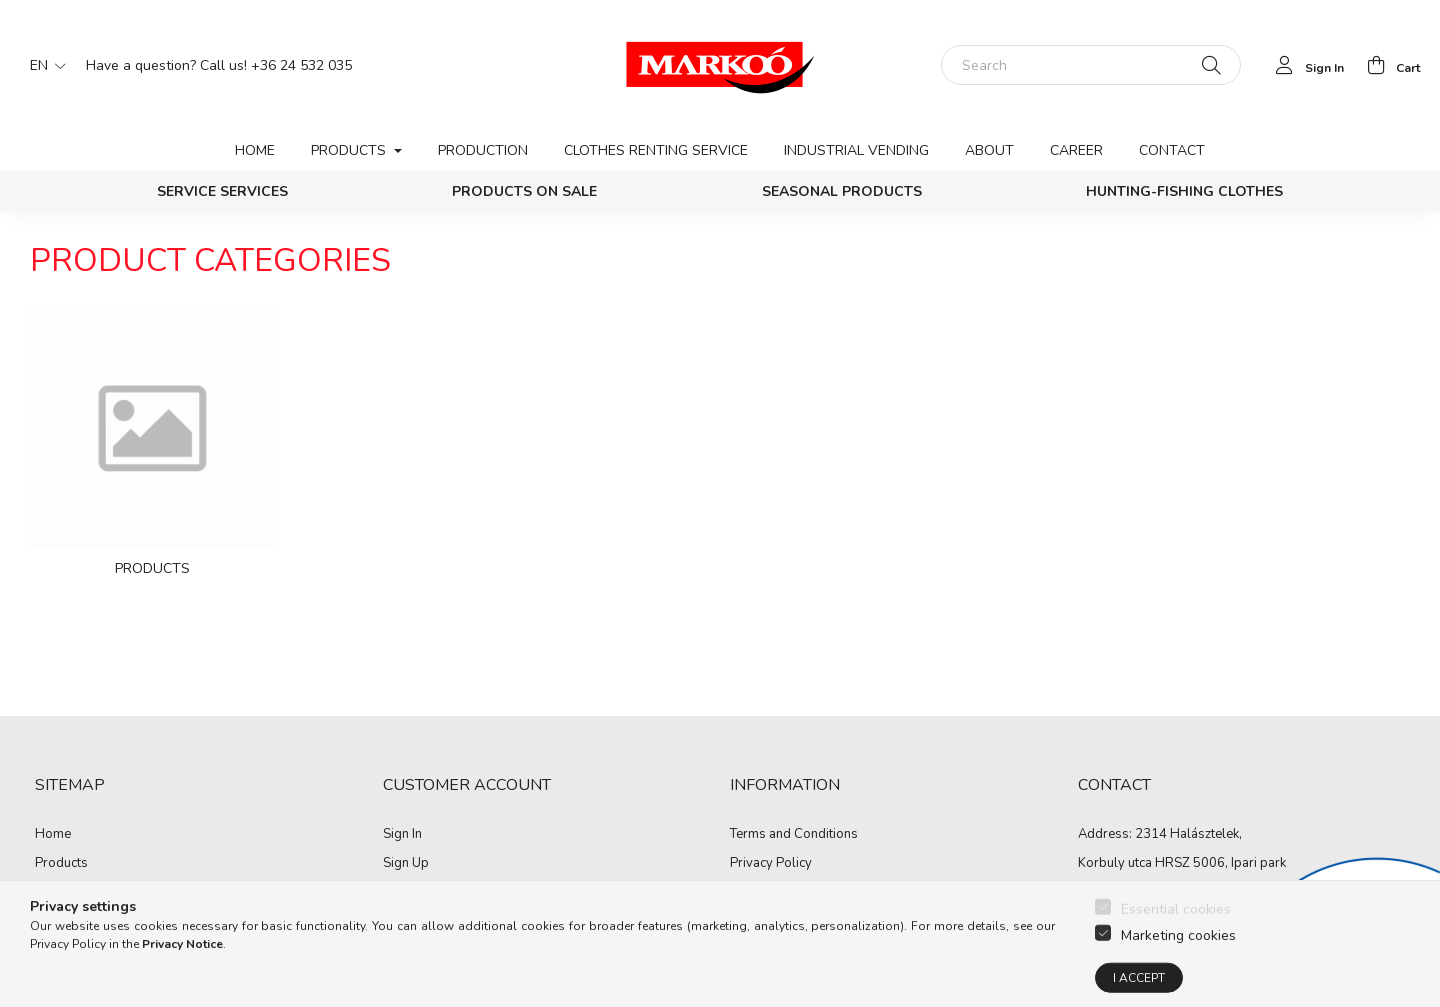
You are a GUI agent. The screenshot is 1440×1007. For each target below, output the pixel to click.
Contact (1172, 150)
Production (483, 150)
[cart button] (1388, 65)
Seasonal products (842, 191)
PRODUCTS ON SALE (524, 191)
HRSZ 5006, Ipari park (1220, 863)
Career (1076, 150)
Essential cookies (1176, 940)
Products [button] (350, 150)
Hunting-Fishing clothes (1184, 191)
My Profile (413, 894)
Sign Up (406, 864)
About (989, 150)
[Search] (1091, 65)
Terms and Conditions (794, 835)
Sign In (402, 835)
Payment (755, 894)
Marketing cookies (1178, 966)
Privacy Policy (771, 864)
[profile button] (1304, 65)
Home (255, 150)
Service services (222, 191)
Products (61, 864)
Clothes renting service (656, 150)
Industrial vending (856, 150)
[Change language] (43, 65)
